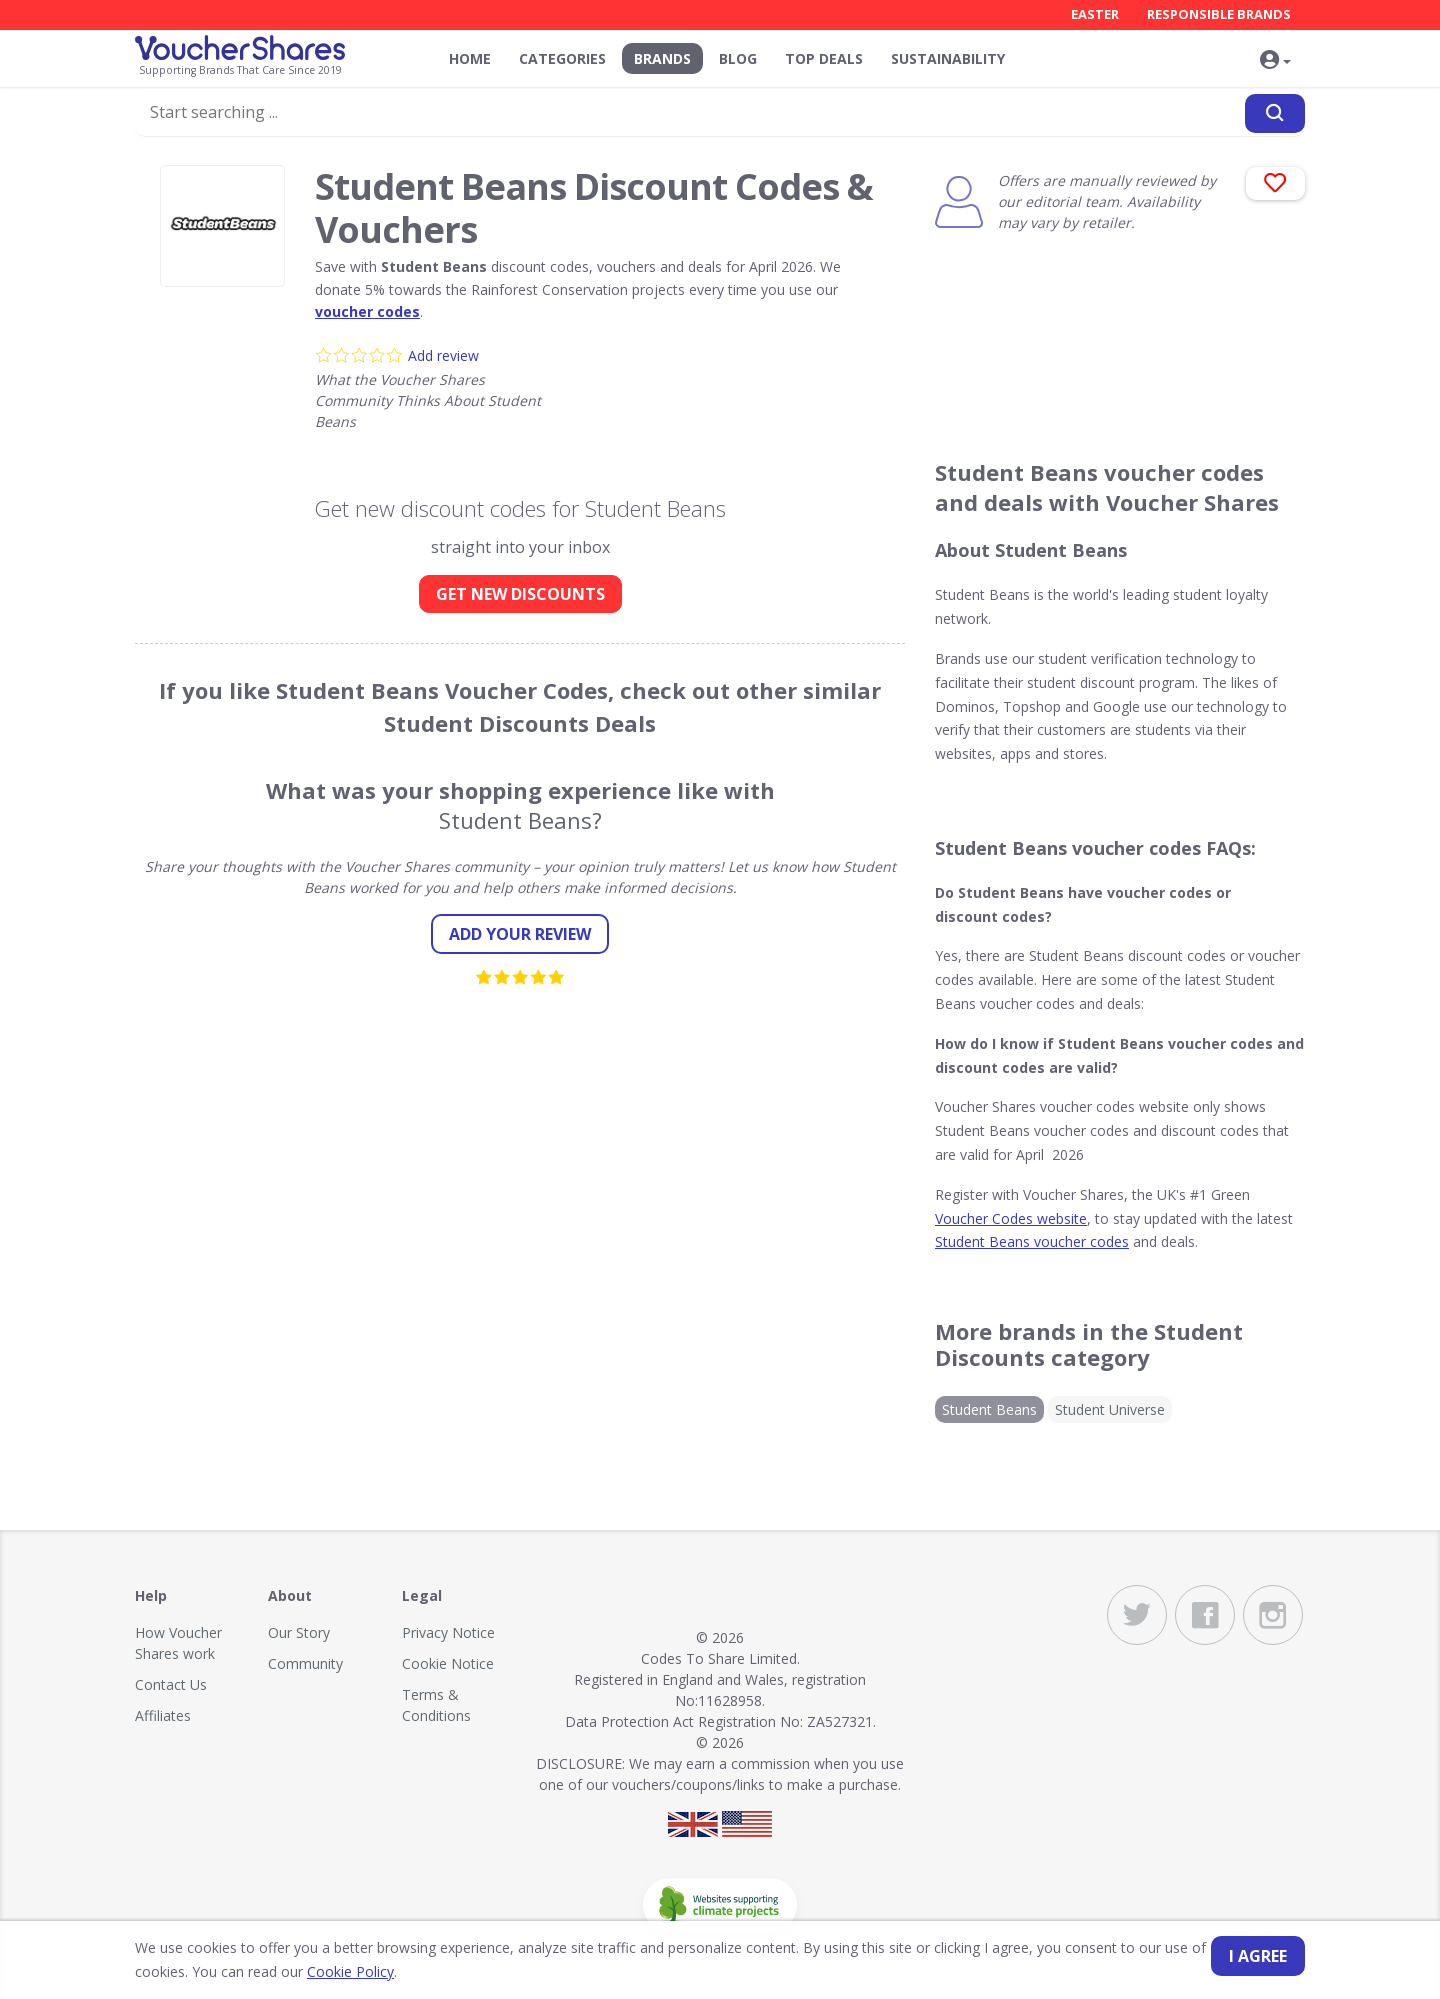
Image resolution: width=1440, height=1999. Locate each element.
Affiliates (163, 1715)
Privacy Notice (448, 1632)
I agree (1258, 1956)
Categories (562, 58)
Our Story (299, 1632)
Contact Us (171, 1684)
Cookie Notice (448, 1663)
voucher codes (367, 311)
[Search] (1275, 113)
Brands (662, 58)
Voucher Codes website (1011, 1218)
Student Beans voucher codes (1032, 1241)
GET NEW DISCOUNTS (520, 594)
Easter (1095, 14)
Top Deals (824, 58)
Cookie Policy (350, 1971)
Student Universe (1110, 1409)
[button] (1275, 61)
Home (470, 58)
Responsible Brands (1219, 14)
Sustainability (948, 58)
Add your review (520, 934)
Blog (738, 58)
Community (305, 1663)
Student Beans (989, 1409)
